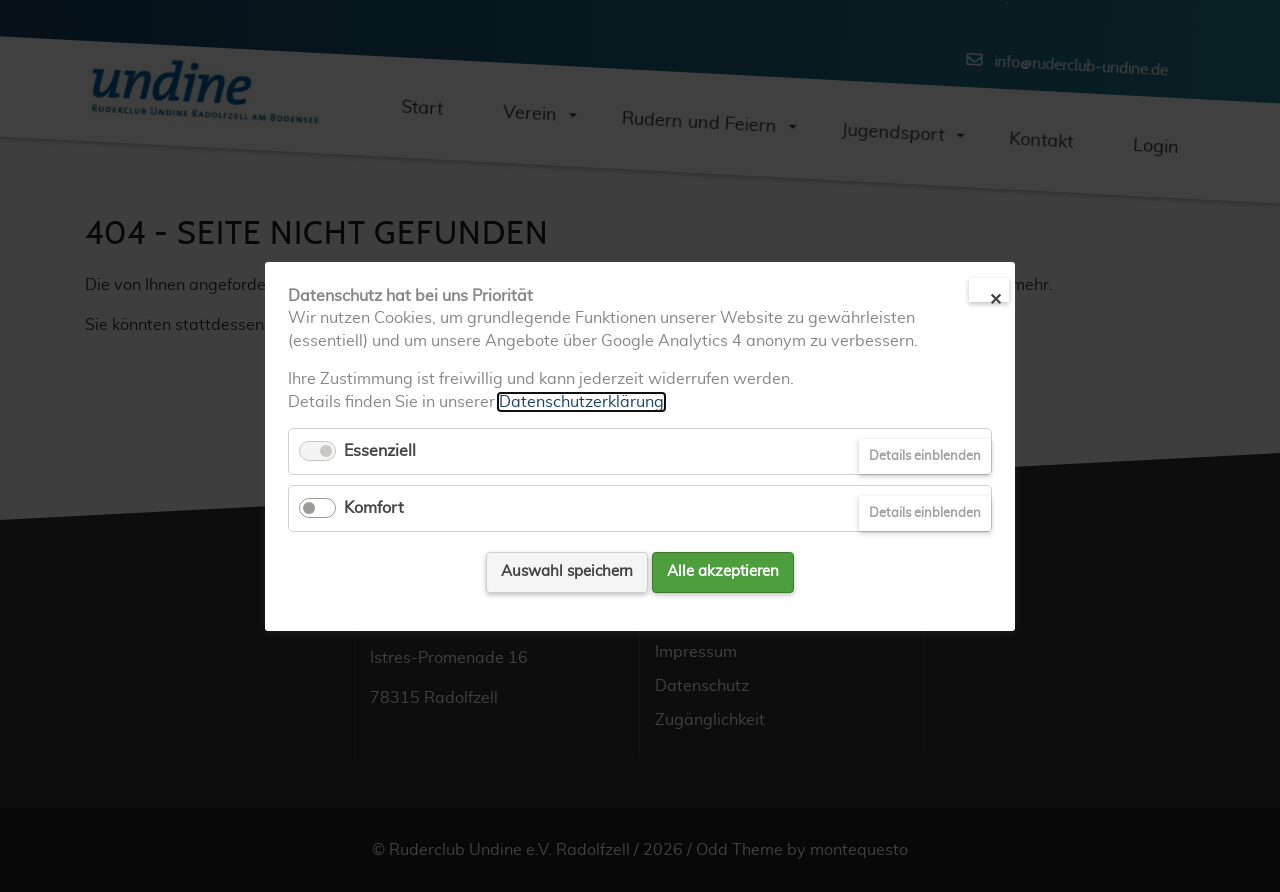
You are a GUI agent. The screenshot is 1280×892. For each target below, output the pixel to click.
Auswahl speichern (567, 571)
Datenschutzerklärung (581, 401)
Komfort (374, 508)
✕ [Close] (995, 297)
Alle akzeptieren (723, 571)
